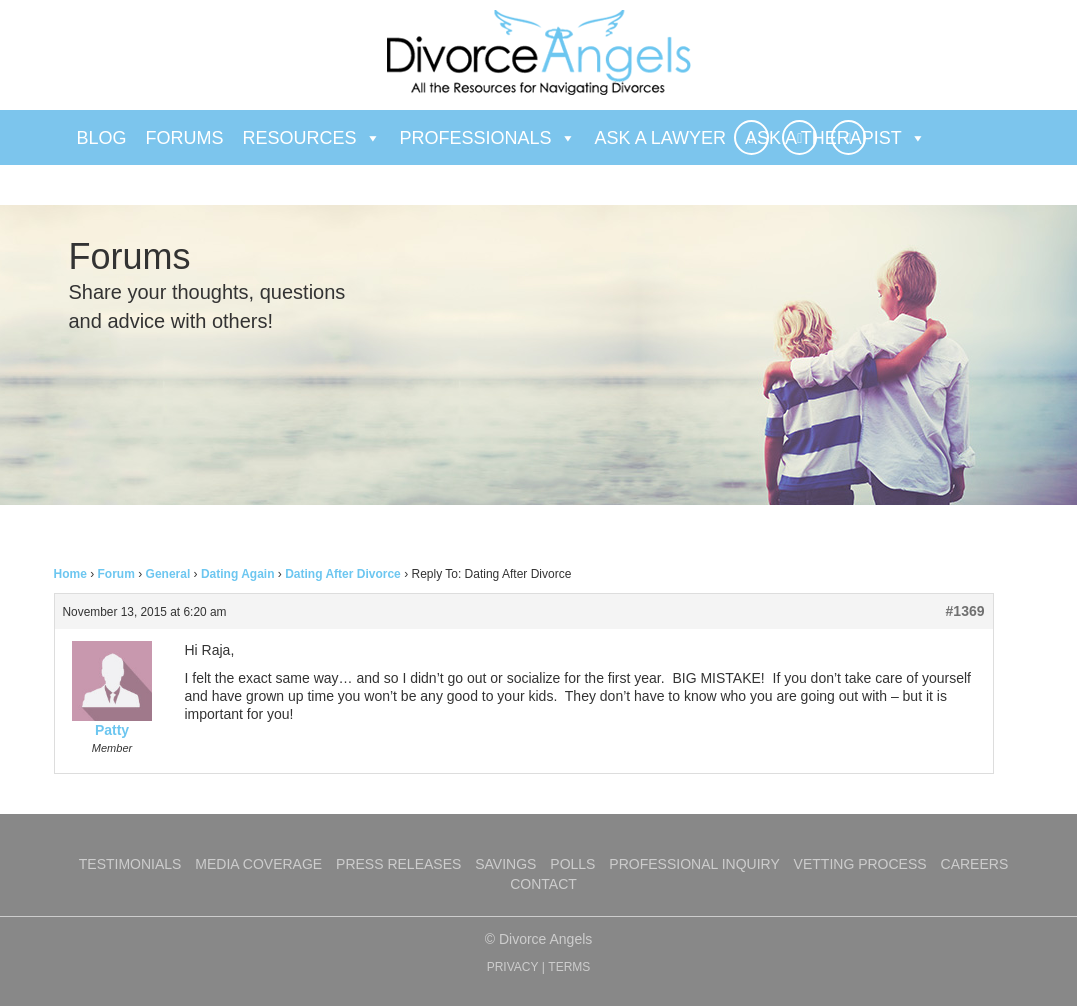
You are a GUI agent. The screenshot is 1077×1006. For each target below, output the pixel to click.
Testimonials (130, 864)
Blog (102, 138)
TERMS (569, 967)
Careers (975, 864)
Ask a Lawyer (660, 138)
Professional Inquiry (694, 864)
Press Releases (398, 864)
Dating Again (238, 574)
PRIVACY (513, 967)
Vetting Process (860, 864)
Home (70, 574)
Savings (505, 864)
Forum (116, 574)
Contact (543, 884)
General (168, 574)
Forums (185, 138)
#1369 (965, 611)
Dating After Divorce (343, 574)
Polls (572, 864)
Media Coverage (258, 864)
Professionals (488, 138)
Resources (312, 138)
